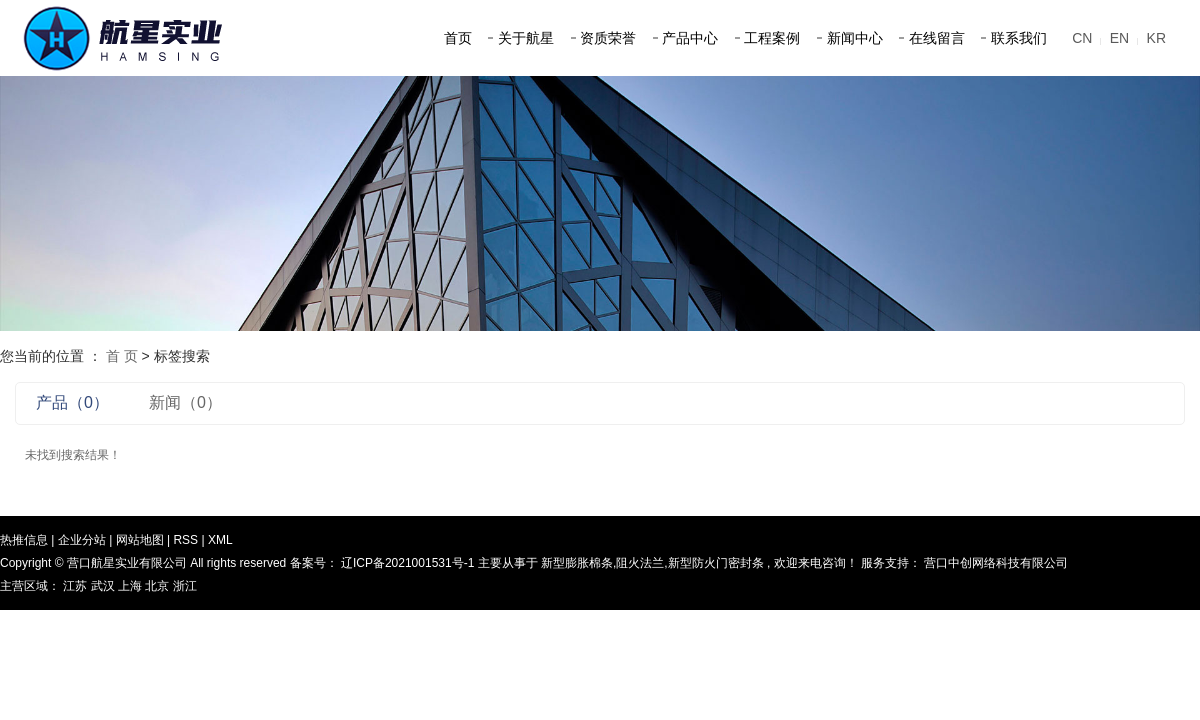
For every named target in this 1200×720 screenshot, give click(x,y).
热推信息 (24, 540)
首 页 (122, 356)
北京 (158, 586)
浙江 (185, 586)
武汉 (104, 586)
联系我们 (1019, 38)
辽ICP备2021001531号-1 (407, 563)
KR (1156, 38)
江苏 (76, 586)
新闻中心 (855, 38)
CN (1082, 38)
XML (220, 540)
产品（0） (72, 402)
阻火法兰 (640, 563)
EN (1119, 38)
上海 (131, 586)
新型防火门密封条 (716, 563)
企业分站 (82, 540)
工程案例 (772, 38)
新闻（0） (185, 402)
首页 (458, 38)
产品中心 (690, 38)
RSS (185, 540)
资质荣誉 (608, 38)
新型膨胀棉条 (577, 563)
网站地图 (141, 540)
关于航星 (526, 38)
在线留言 (937, 38)
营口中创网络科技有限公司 (994, 563)
